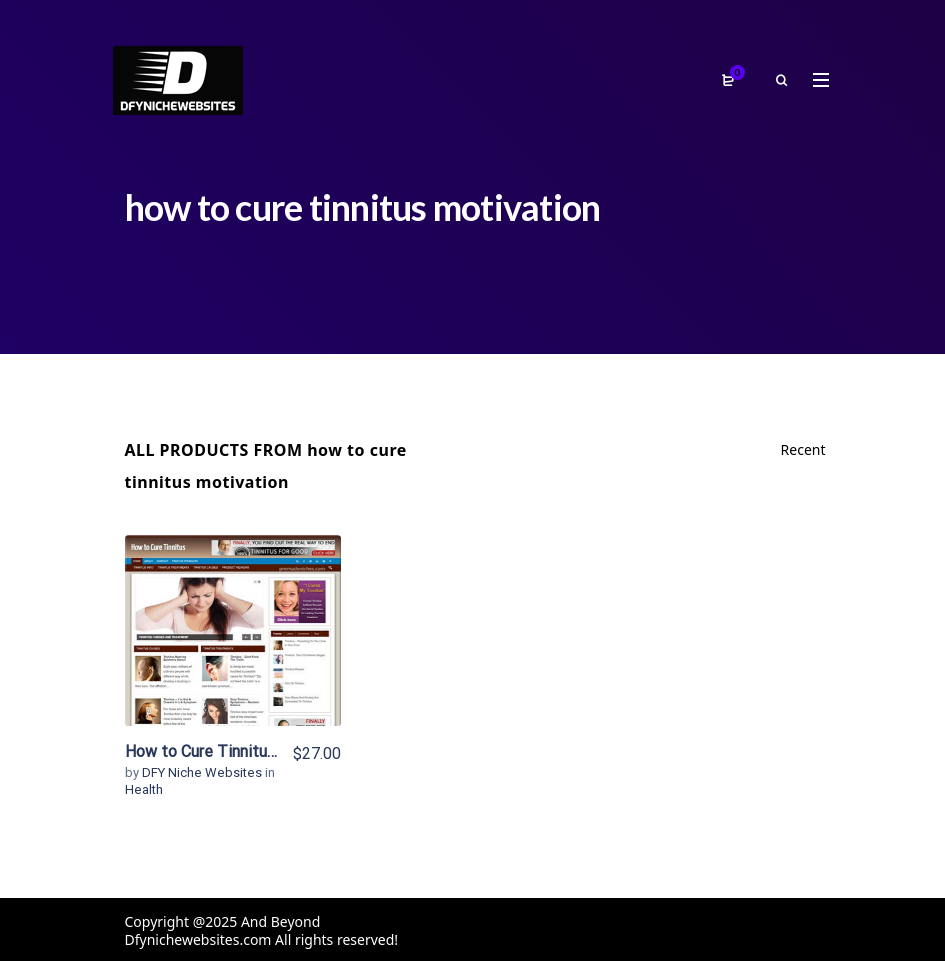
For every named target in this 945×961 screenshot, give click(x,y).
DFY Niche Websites (203, 772)
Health (144, 789)
